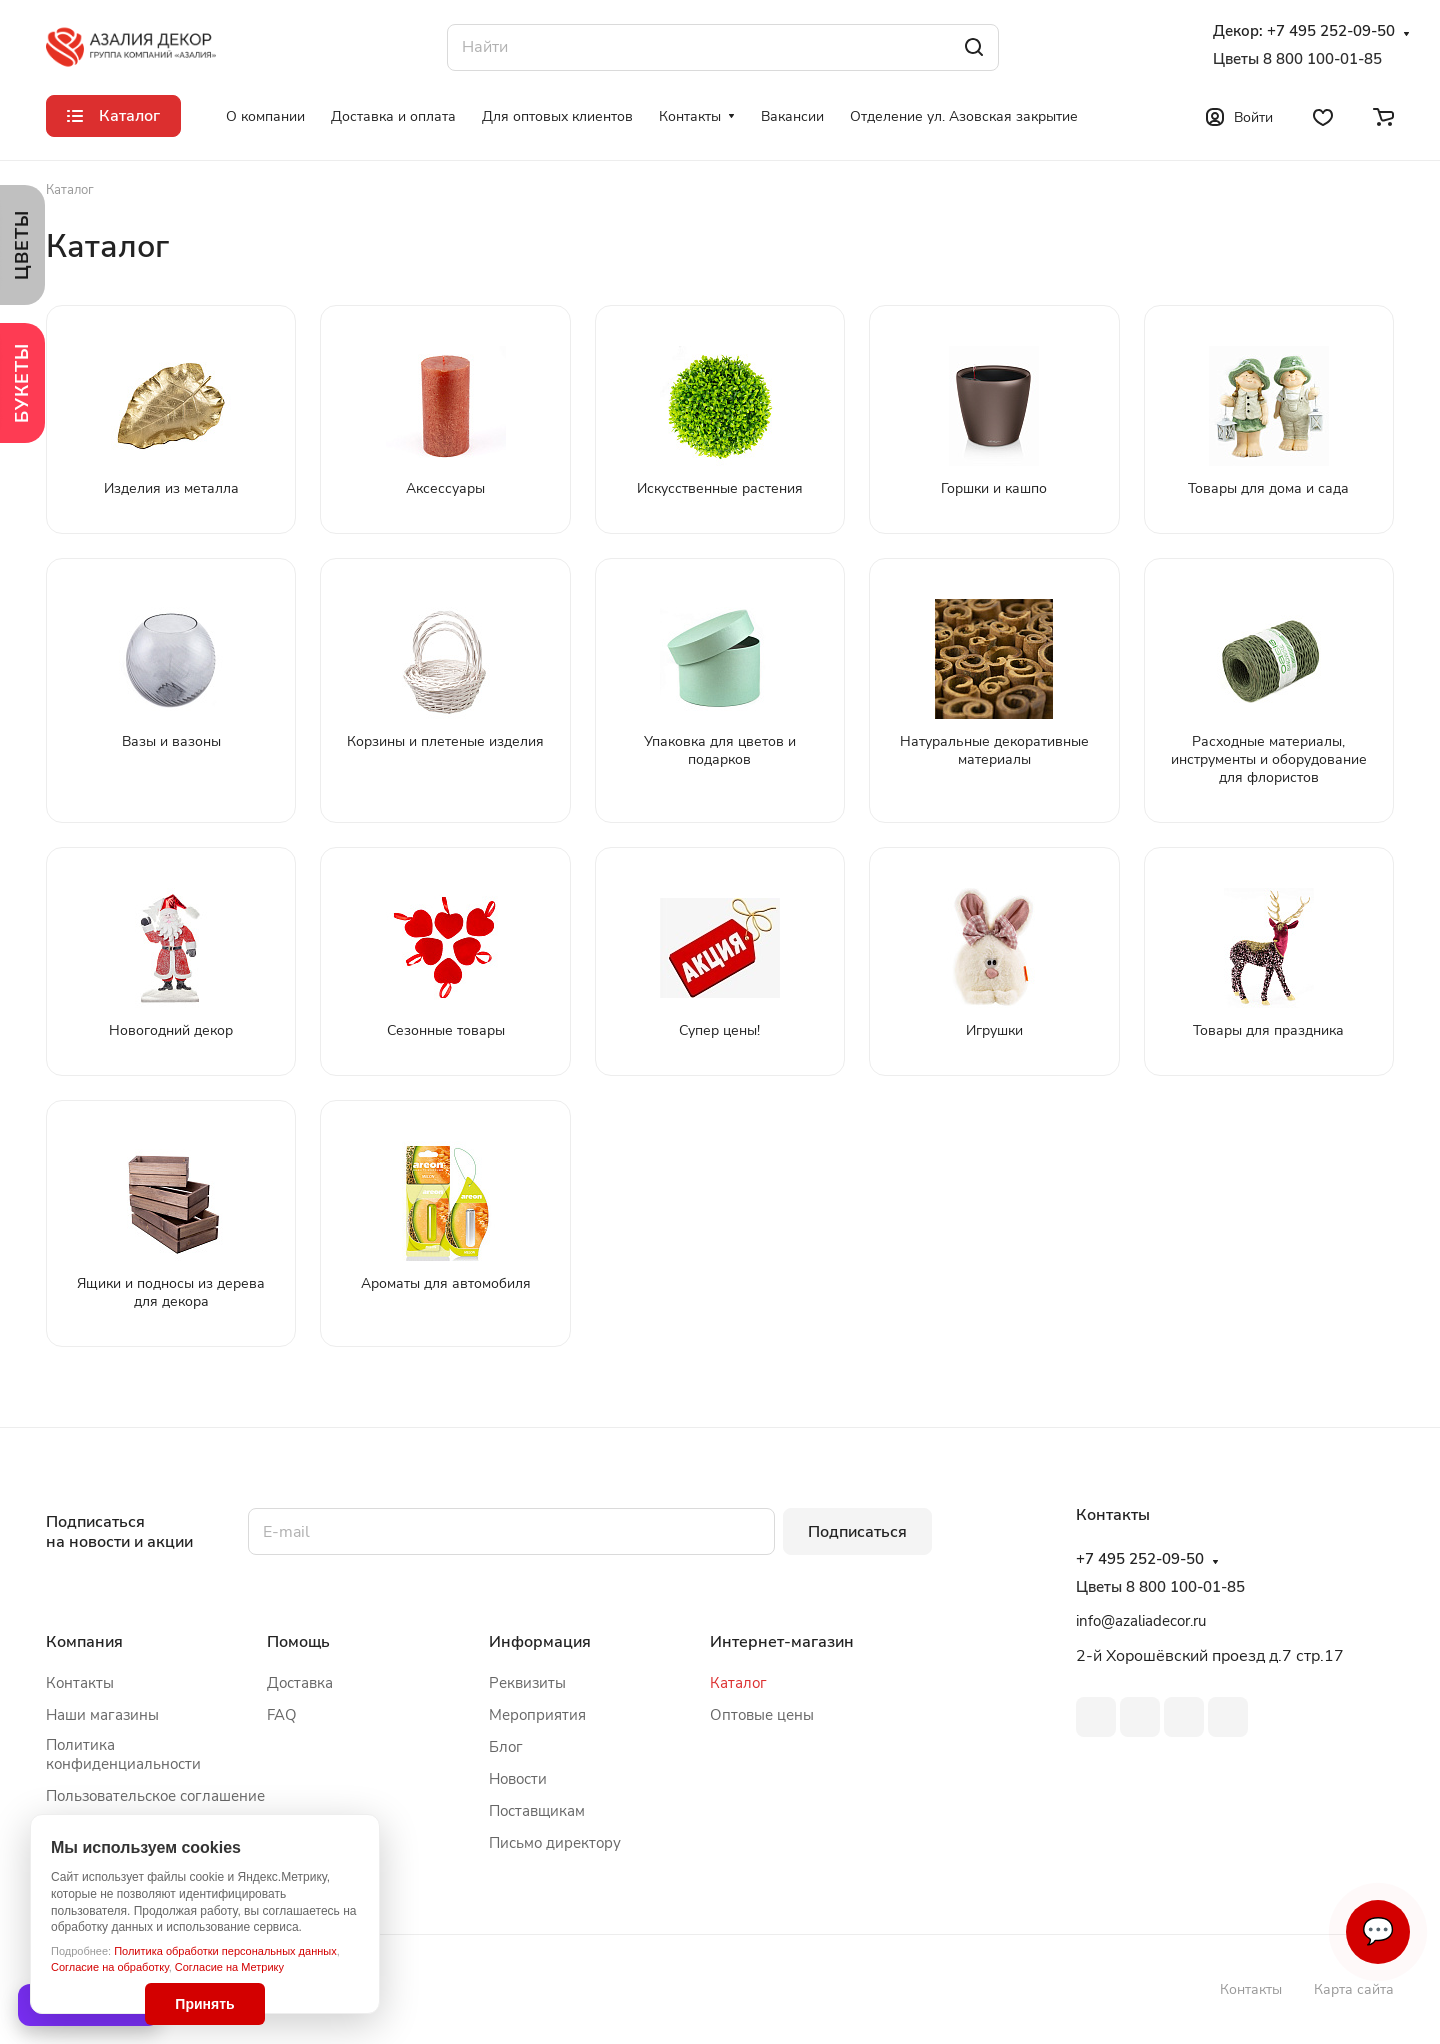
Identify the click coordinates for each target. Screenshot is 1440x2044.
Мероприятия (537, 1715)
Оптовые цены (762, 1715)
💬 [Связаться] (1378, 1931)
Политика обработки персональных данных (225, 1951)
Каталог (738, 1683)
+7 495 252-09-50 (1331, 31)
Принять (204, 2004)
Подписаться (857, 1532)
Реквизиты (527, 1683)
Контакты (80, 1683)
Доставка (300, 1683)
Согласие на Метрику (229, 1967)
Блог (506, 1747)
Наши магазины (102, 1715)
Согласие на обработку (110, 1967)
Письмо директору (555, 1843)
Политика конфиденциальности (123, 1754)
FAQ (282, 1715)
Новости (518, 1779)
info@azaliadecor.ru (1141, 1621)
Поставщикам (537, 1811)
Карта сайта (1354, 1989)
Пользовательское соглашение (155, 1796)
